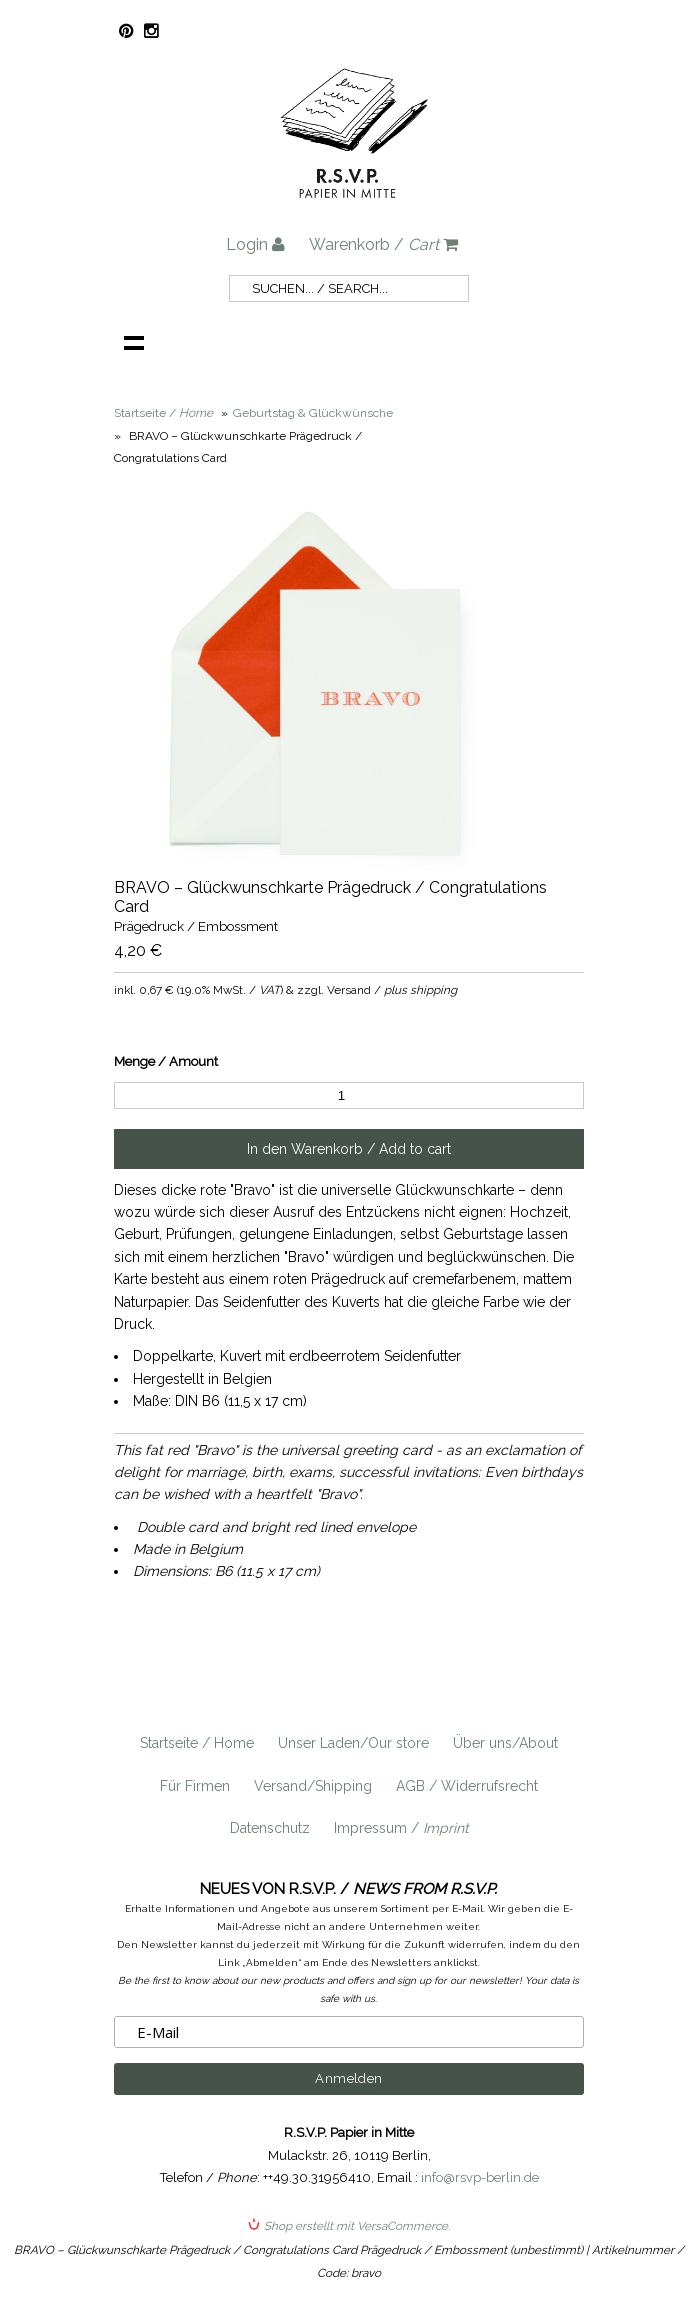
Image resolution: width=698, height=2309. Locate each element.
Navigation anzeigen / (134, 342)
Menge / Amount (166, 1061)
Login (255, 244)
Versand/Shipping (313, 1786)
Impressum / (401, 1828)
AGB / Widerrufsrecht (467, 1786)
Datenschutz (270, 1828)
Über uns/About (505, 1743)
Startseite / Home (197, 1743)
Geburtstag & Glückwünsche (313, 413)
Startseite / (163, 413)
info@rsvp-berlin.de (480, 2177)
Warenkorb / (383, 244)
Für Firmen (195, 1786)
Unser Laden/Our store (353, 1743)
